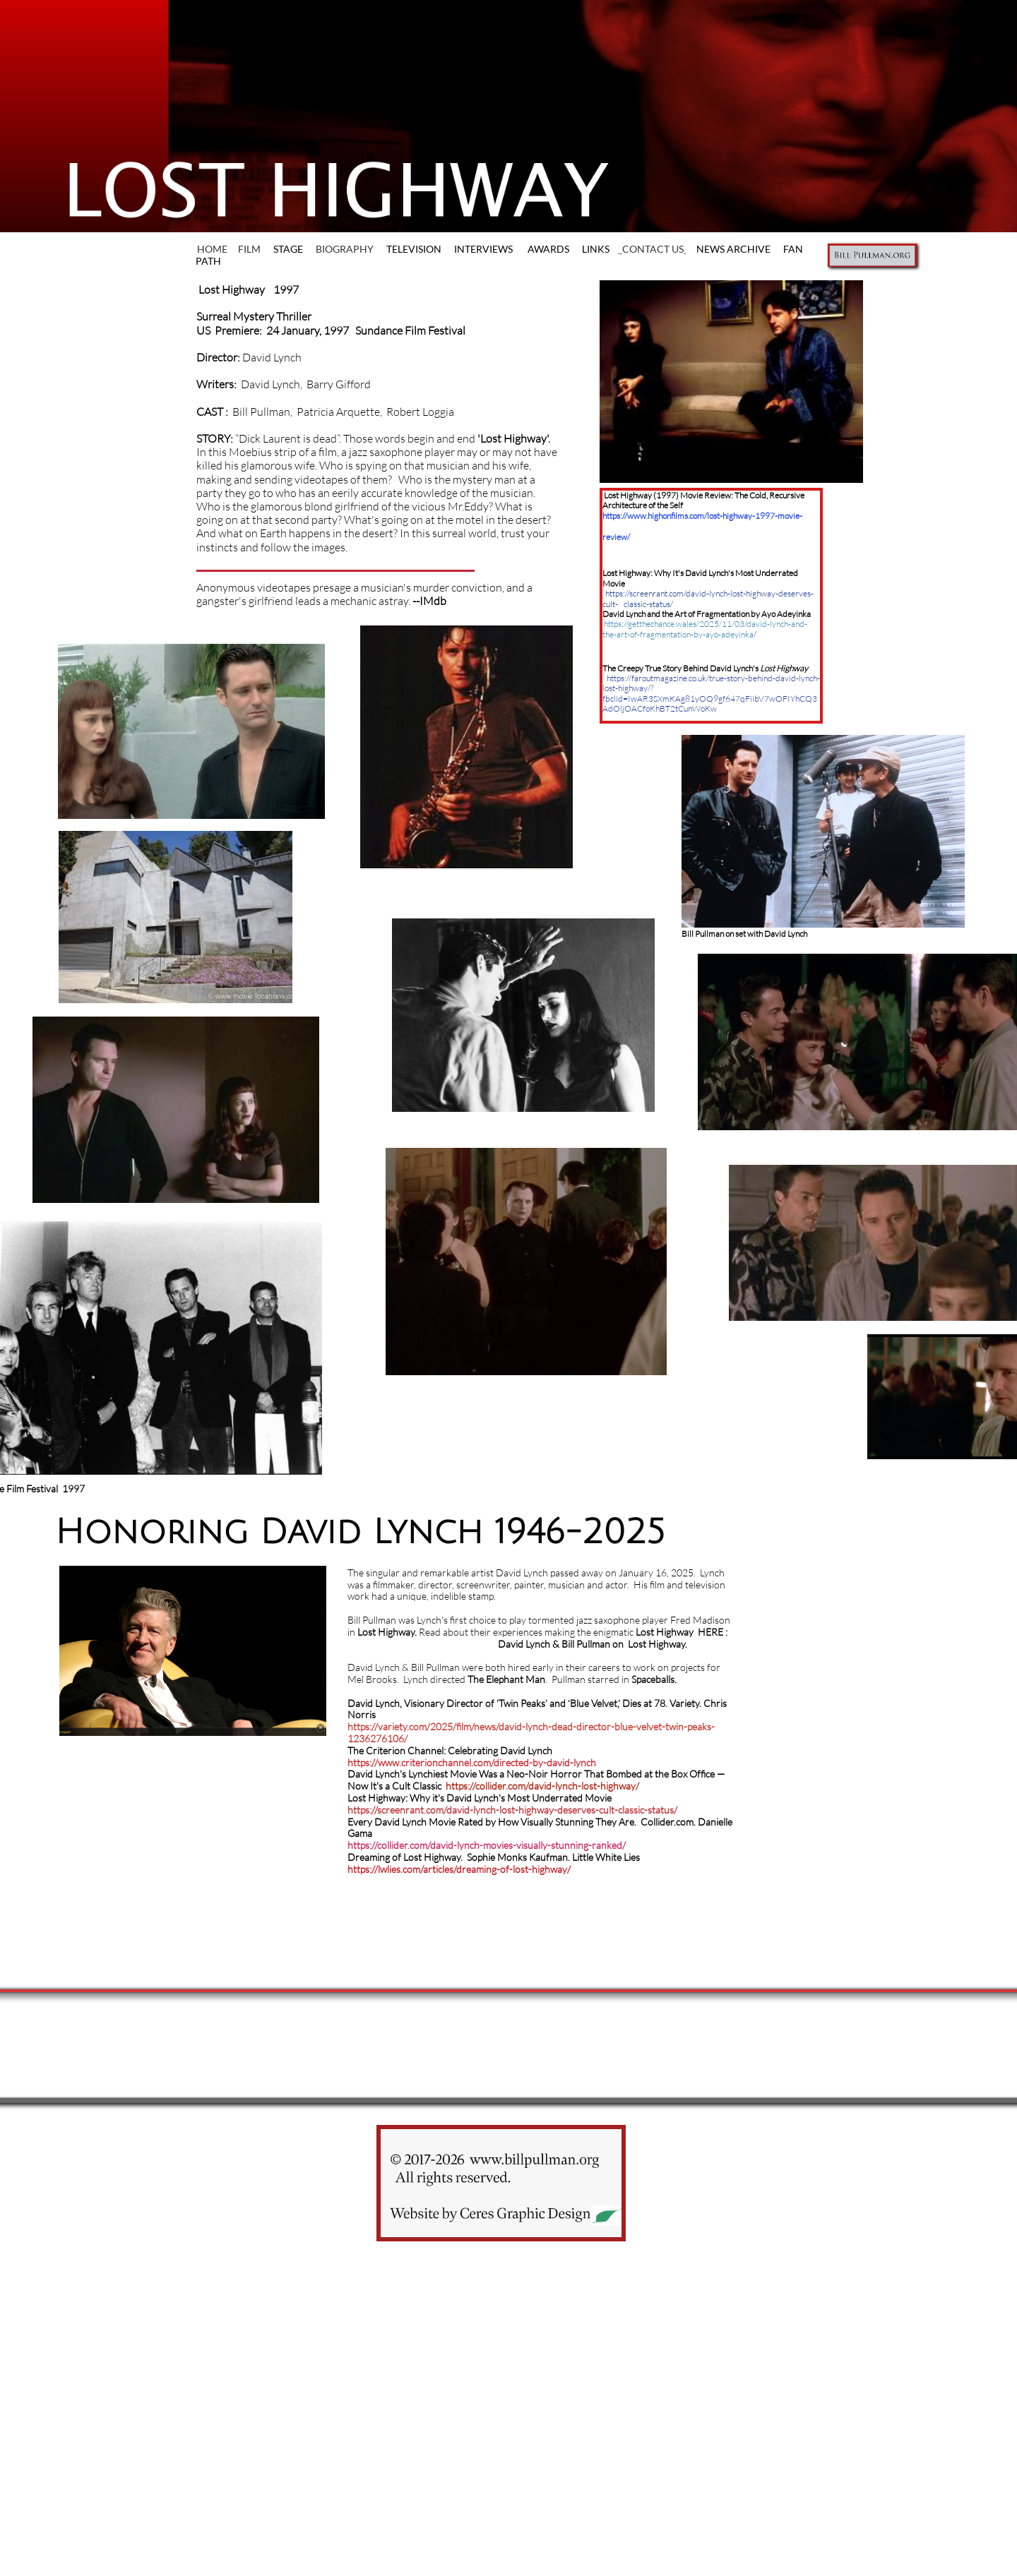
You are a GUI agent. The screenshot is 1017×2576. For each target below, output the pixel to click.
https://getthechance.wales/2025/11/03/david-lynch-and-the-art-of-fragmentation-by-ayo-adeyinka (704, 628)
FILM (249, 249)
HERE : (712, 1632)
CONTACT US (653, 249)
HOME (213, 249)
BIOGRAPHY (345, 249)
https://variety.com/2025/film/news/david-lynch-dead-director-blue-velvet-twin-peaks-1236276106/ (531, 1732)
